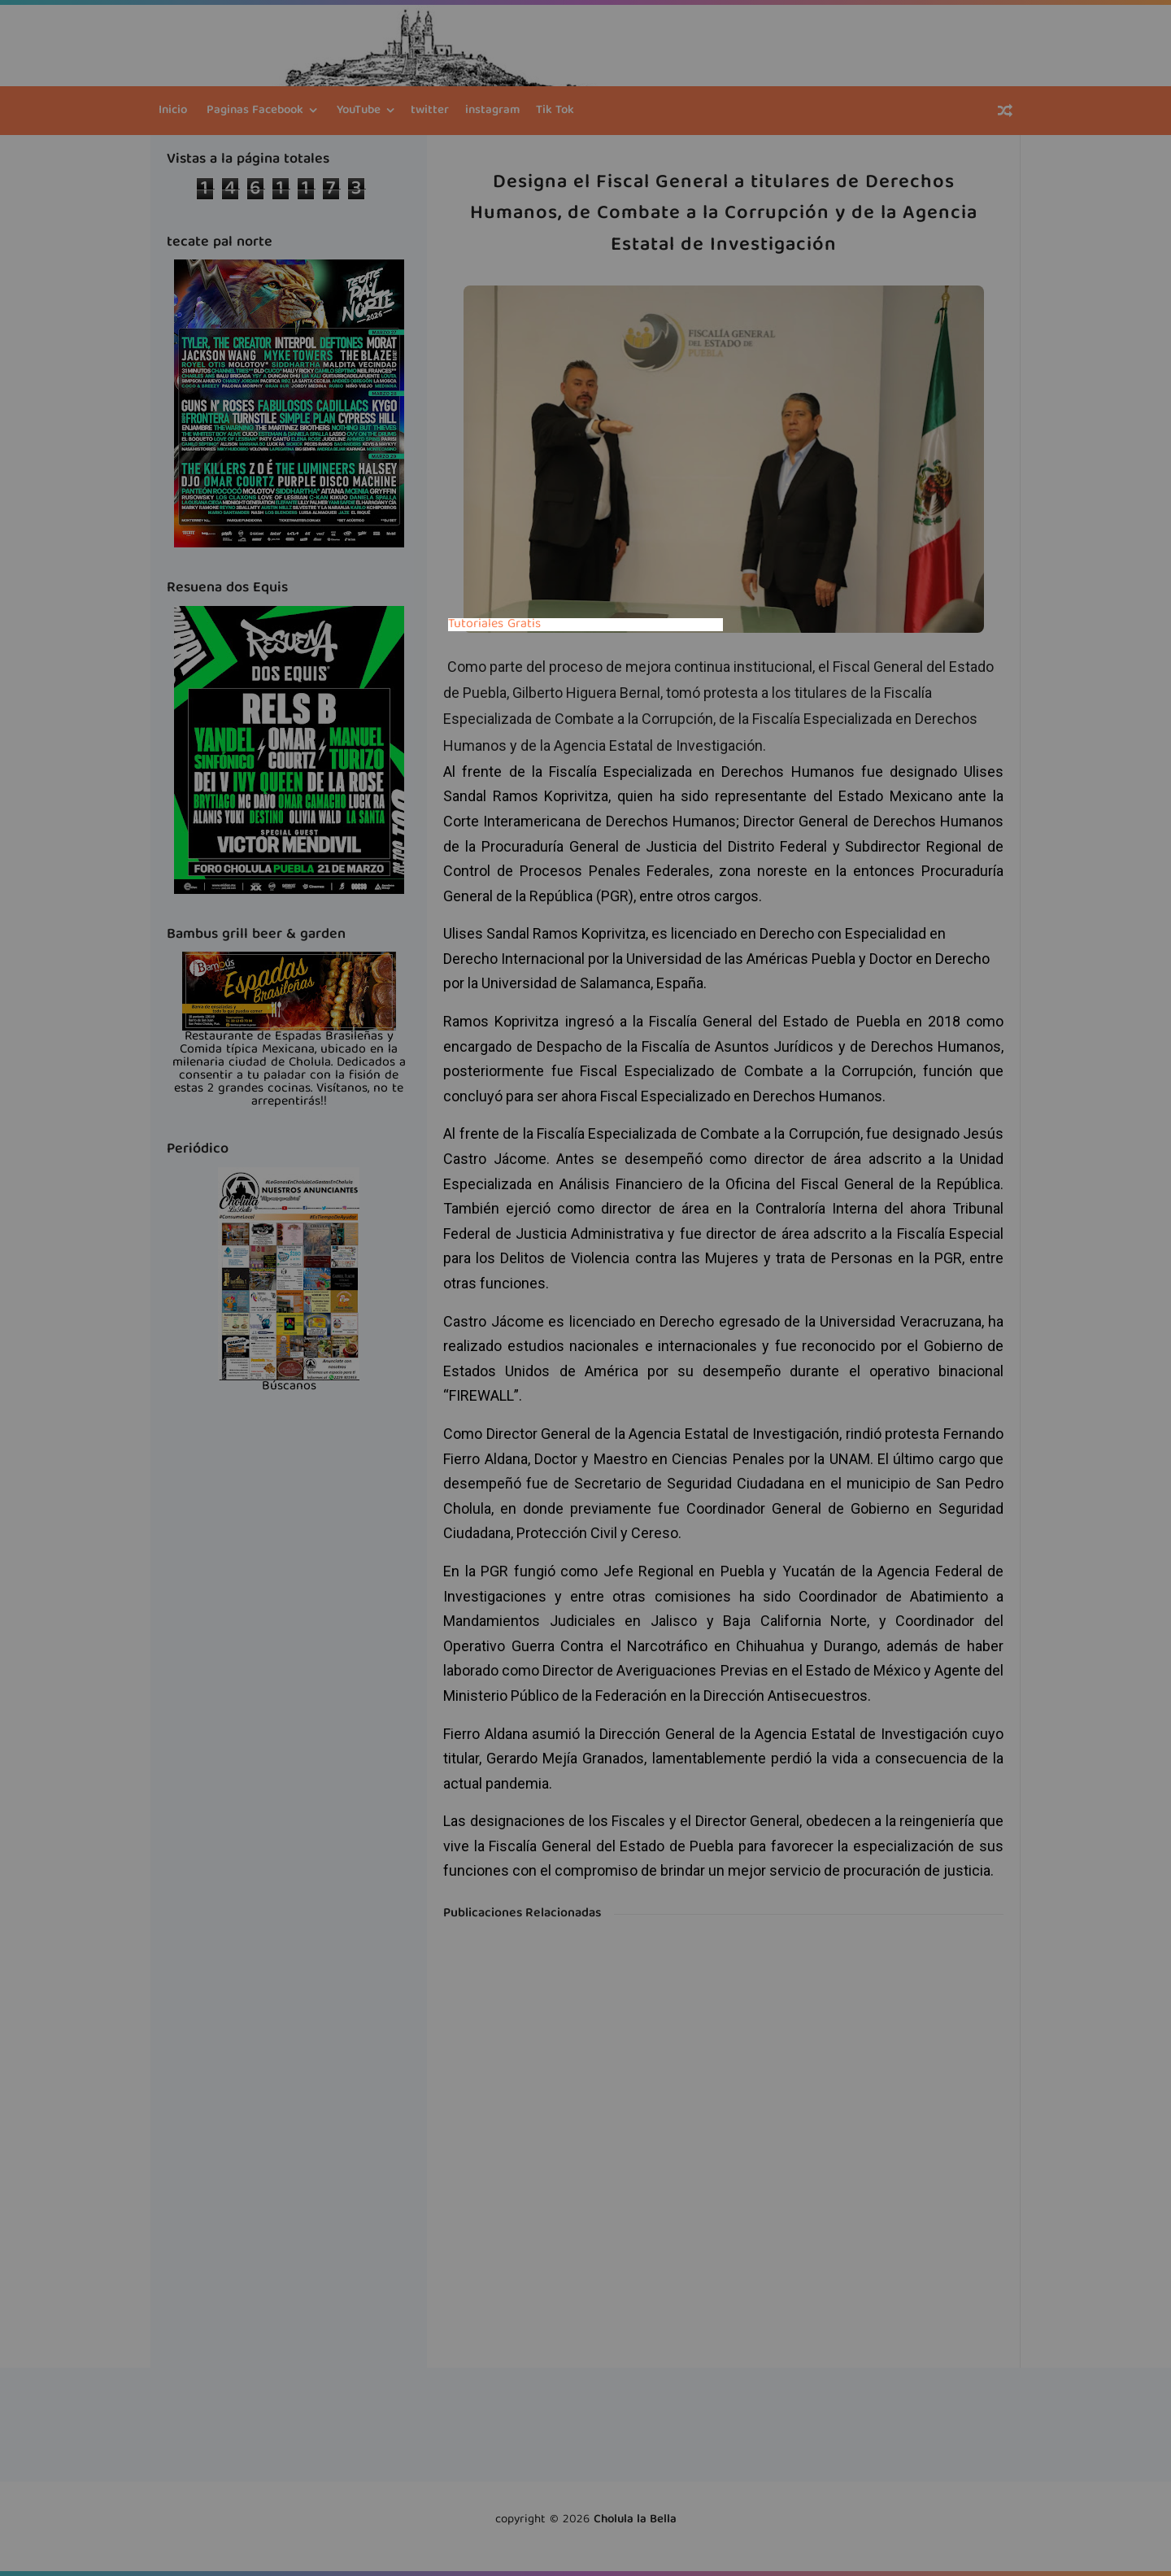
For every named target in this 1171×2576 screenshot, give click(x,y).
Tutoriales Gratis (494, 624)
